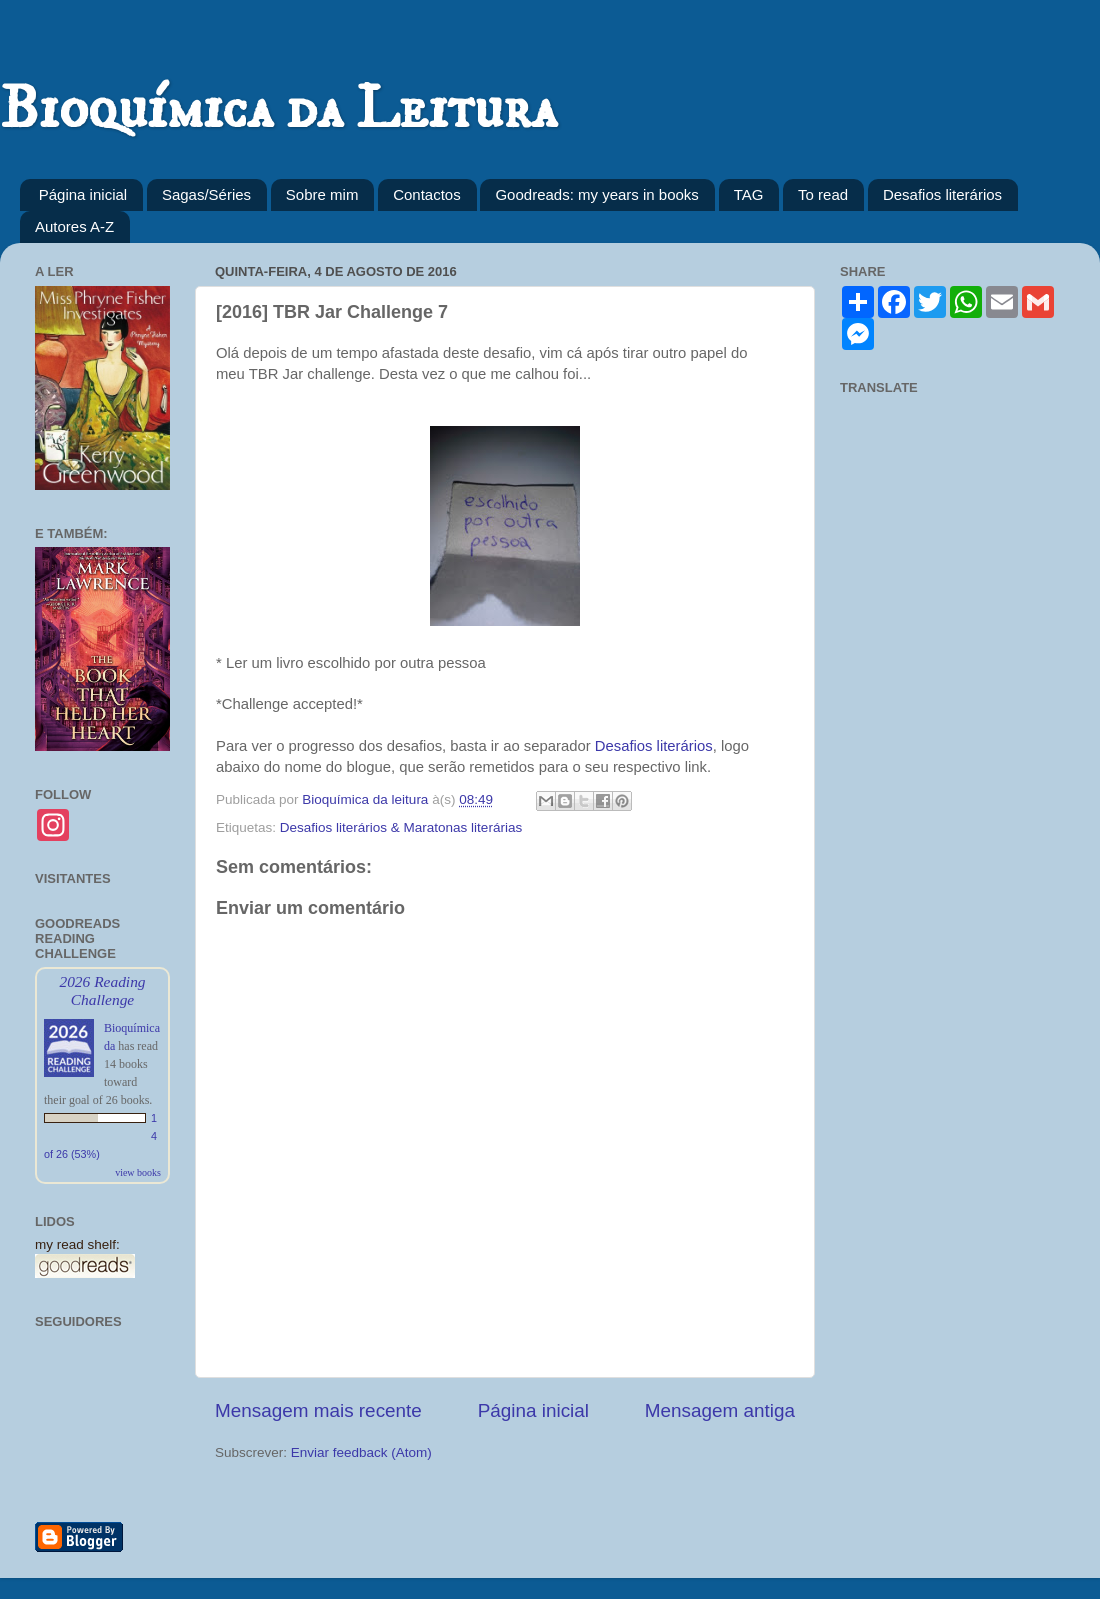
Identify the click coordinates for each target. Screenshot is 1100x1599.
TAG (749, 194)
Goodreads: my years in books (596, 194)
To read (823, 194)
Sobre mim (322, 194)
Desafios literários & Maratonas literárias (401, 827)
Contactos (427, 194)
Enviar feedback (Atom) (361, 1452)
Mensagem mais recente (318, 1410)
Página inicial (83, 194)
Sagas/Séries (206, 194)
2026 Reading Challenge (102, 990)
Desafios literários (942, 194)
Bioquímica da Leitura (278, 109)
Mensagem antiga (720, 1410)
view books (138, 1172)
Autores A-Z (74, 226)
